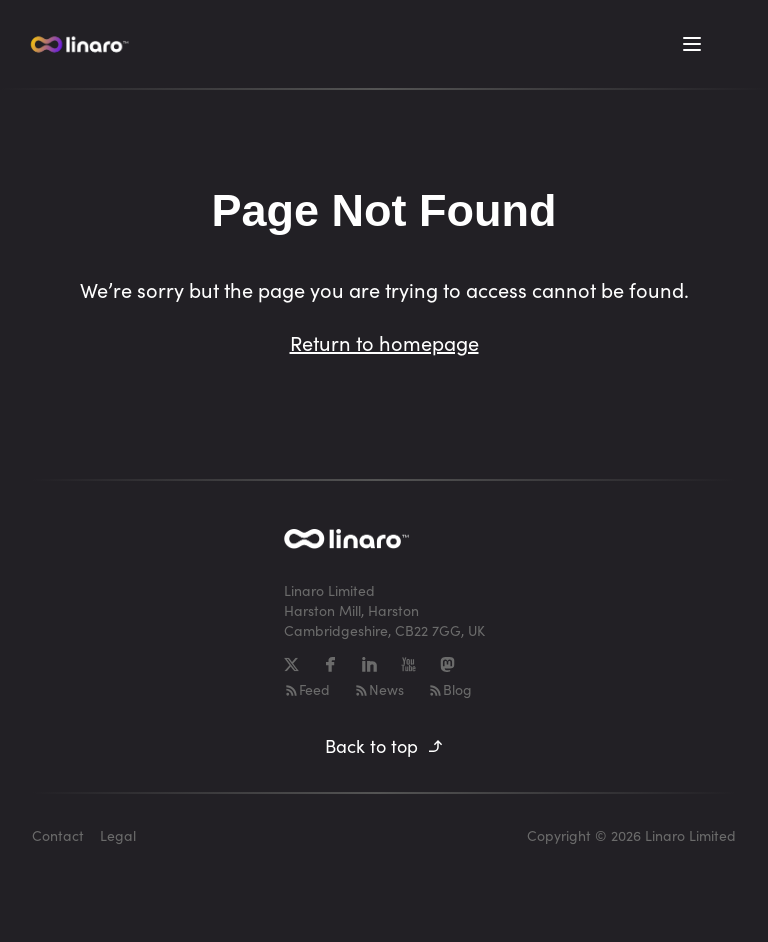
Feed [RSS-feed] (307, 689)
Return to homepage (384, 342)
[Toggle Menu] (692, 44)
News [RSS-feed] (379, 689)
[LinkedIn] (369, 664)
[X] (291, 664)
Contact (58, 835)
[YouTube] (408, 664)
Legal (118, 835)
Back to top (384, 746)
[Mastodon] (447, 664)
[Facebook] (330, 664)
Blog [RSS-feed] (450, 689)
